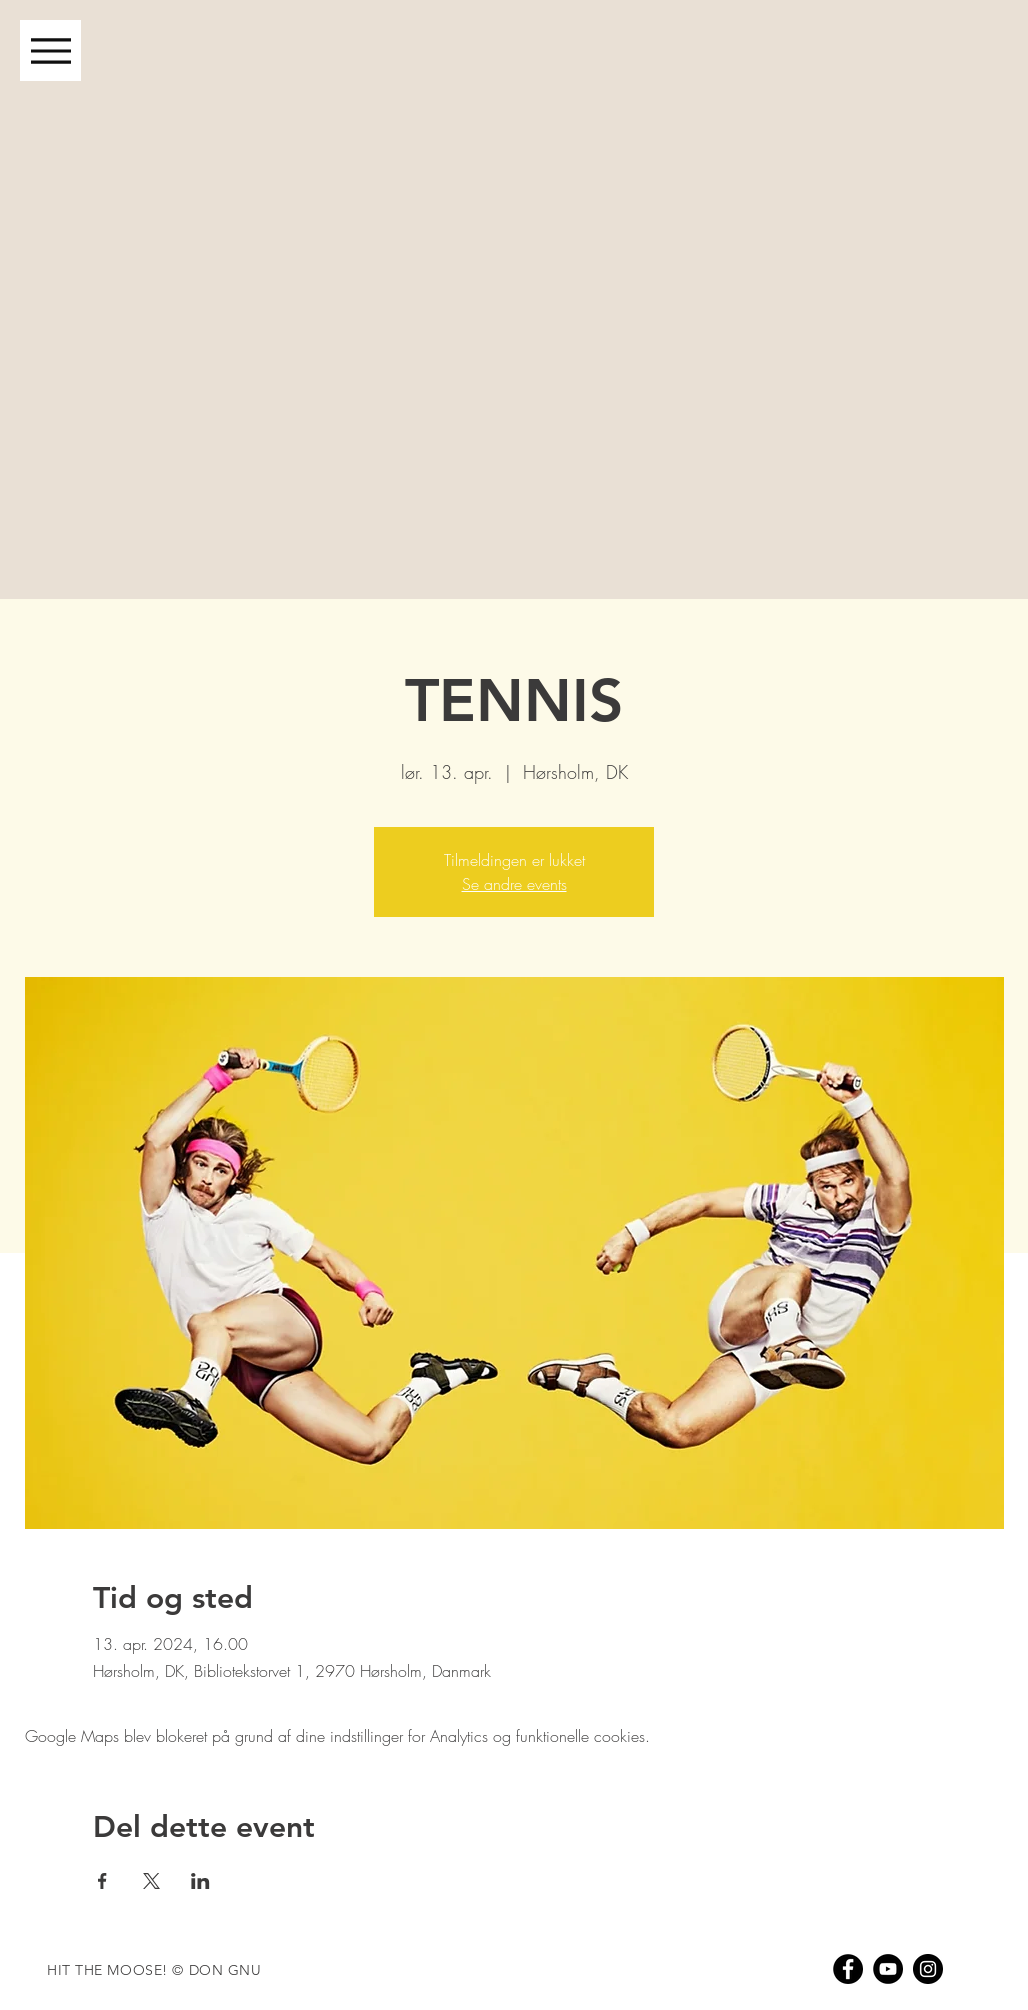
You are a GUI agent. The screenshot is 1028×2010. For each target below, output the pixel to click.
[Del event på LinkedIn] (200, 1881)
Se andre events (514, 884)
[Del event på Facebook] (102, 1881)
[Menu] (50, 50)
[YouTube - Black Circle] (888, 1969)
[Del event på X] (151, 1881)
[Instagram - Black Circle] (928, 1969)
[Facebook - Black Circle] (848, 1969)
